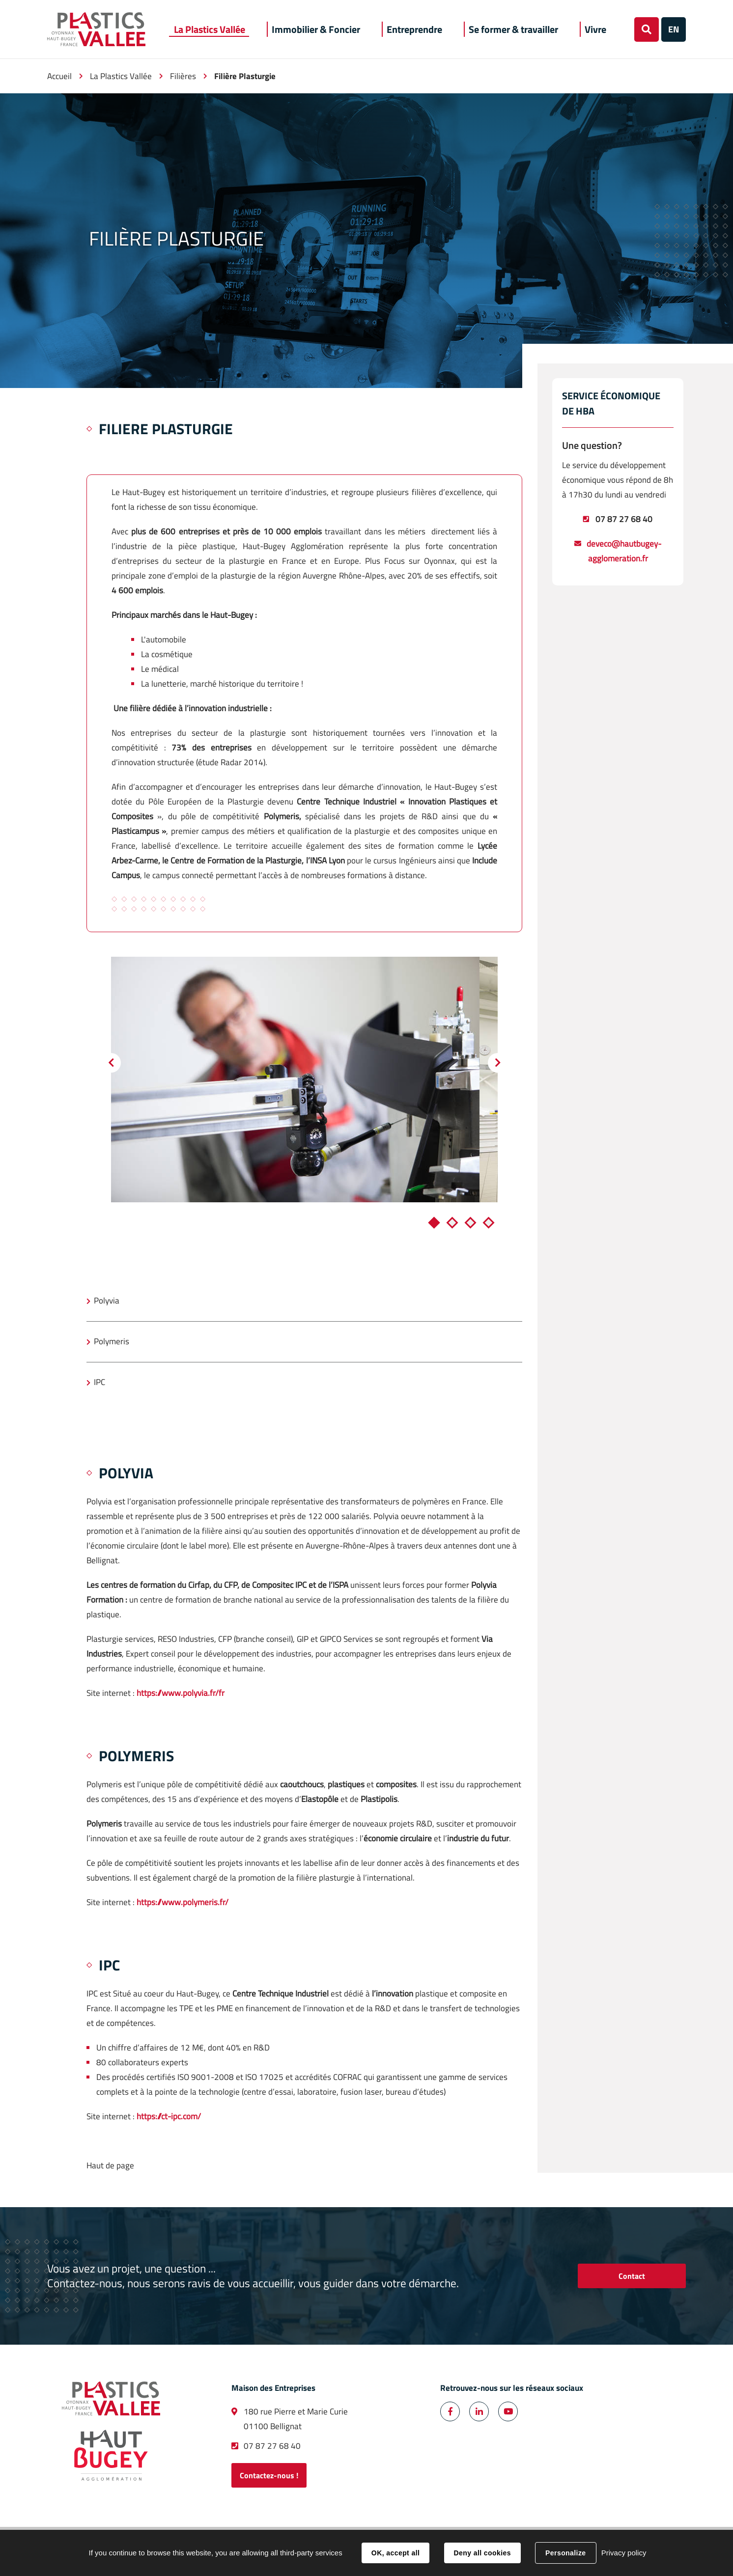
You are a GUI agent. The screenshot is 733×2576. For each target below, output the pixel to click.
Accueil (59, 76)
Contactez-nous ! (269, 2475)
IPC (99, 1382)
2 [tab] (452, 1222)
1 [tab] (434, 1222)
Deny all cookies (482, 2553)
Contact (632, 2276)
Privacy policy (624, 2552)
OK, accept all (395, 2553)
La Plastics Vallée (121, 76)
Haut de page (110, 2165)
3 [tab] (471, 1222)
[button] (209, 29)
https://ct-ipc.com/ (169, 2116)
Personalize (565, 2553)
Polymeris (111, 1341)
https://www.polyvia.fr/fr (181, 1693)
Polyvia (106, 1300)
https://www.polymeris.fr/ (181, 1902)
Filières (183, 76)
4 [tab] (489, 1222)
